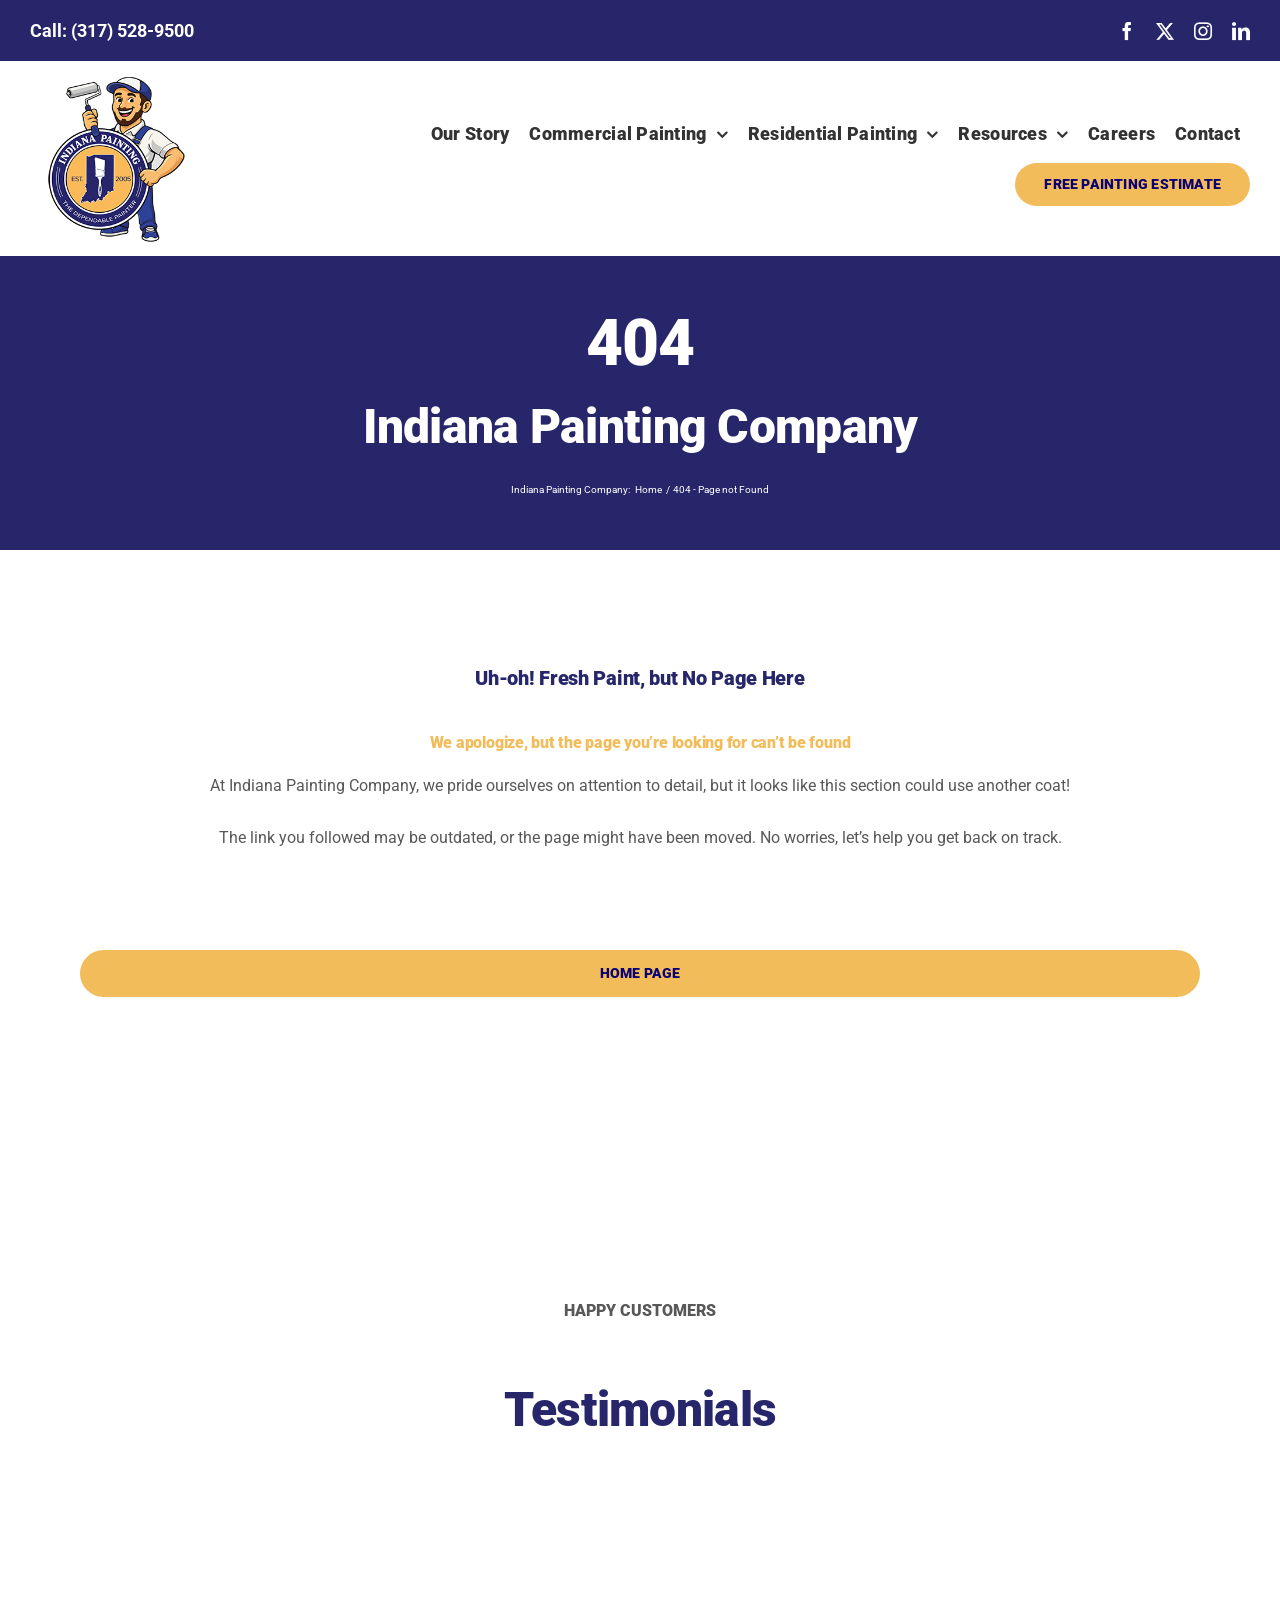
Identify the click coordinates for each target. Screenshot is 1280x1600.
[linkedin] (1241, 31)
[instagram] (1203, 31)
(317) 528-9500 (132, 30)
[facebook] (1127, 31)
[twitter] (1165, 31)
